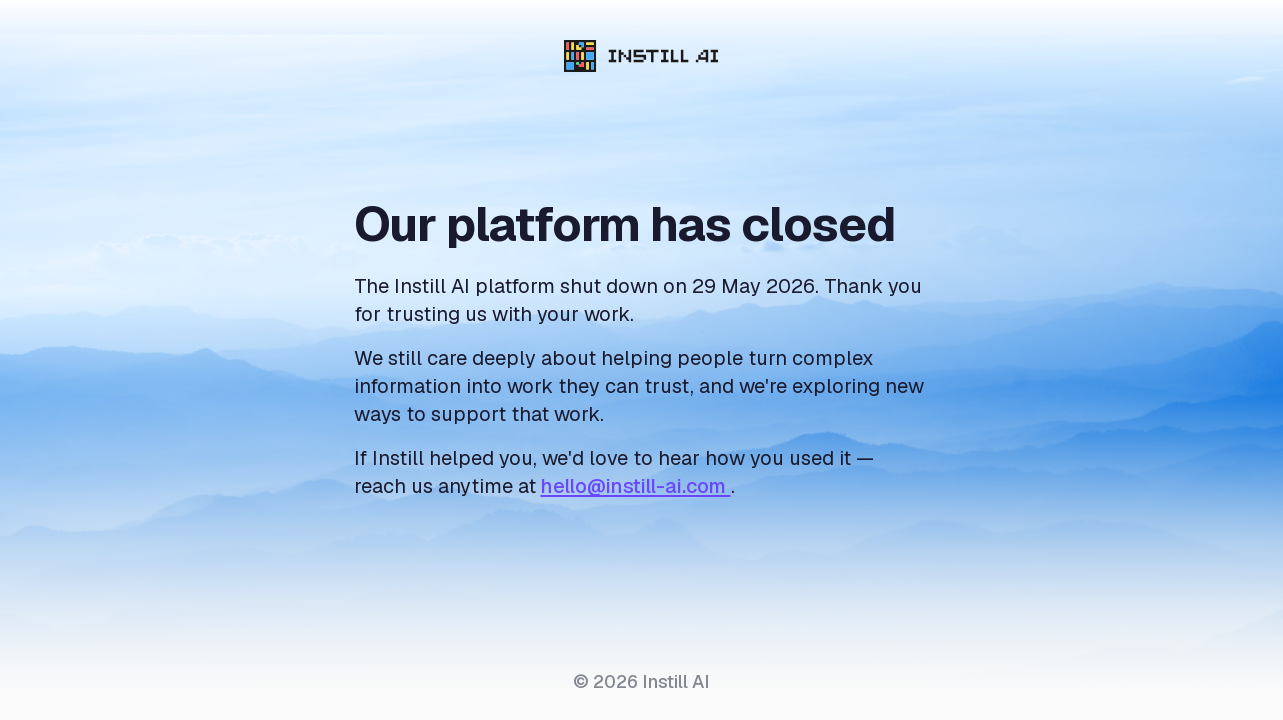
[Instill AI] (641, 56)
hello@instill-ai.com (636, 486)
